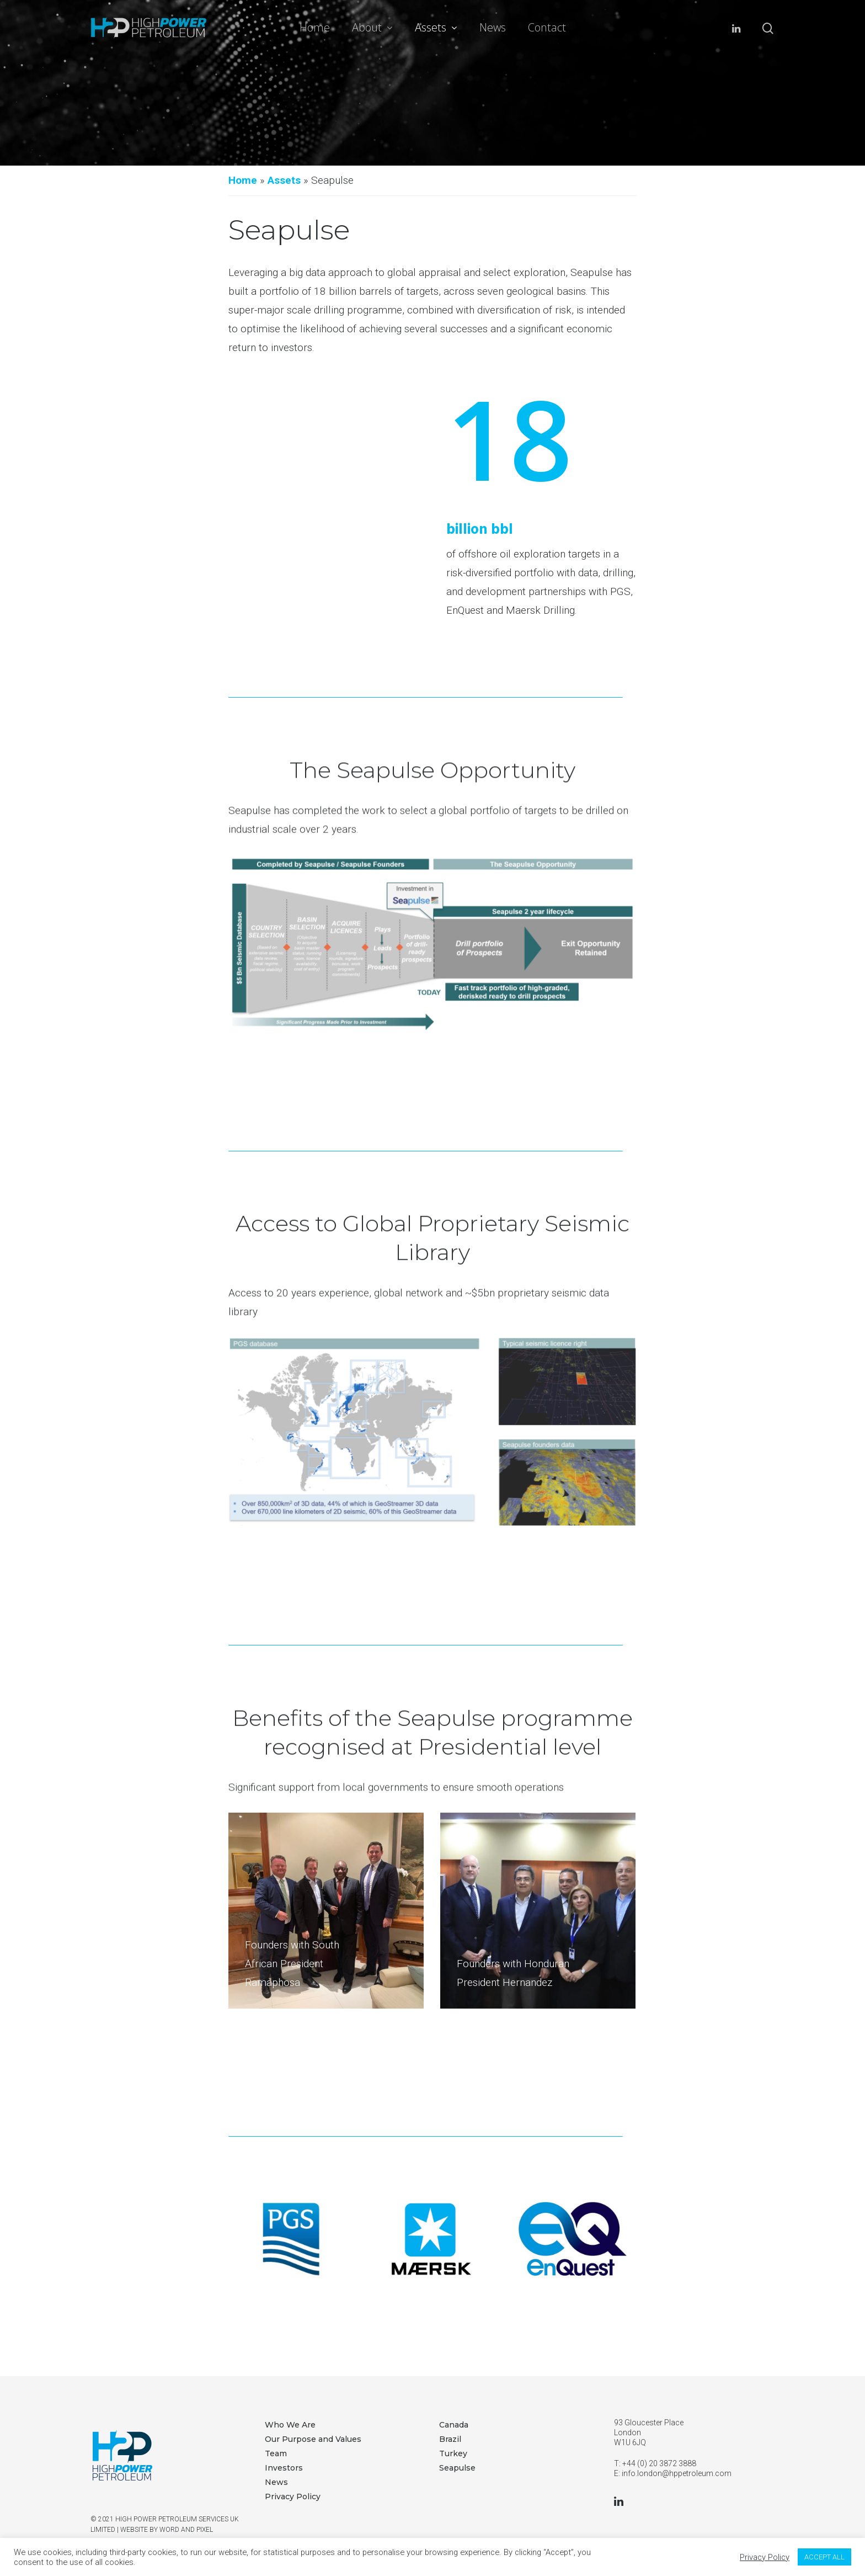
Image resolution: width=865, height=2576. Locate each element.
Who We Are (290, 2425)
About (372, 28)
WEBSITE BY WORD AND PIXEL (166, 2529)
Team (276, 2453)
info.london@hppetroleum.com (676, 2473)
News (492, 28)
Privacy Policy (293, 2496)
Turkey (453, 2453)
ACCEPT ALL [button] (824, 2557)
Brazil (450, 2439)
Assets (435, 28)
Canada (453, 2425)
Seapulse (457, 2468)
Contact (547, 28)
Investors (284, 2468)
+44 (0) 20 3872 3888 (659, 2463)
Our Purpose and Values (313, 2439)
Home (315, 28)
